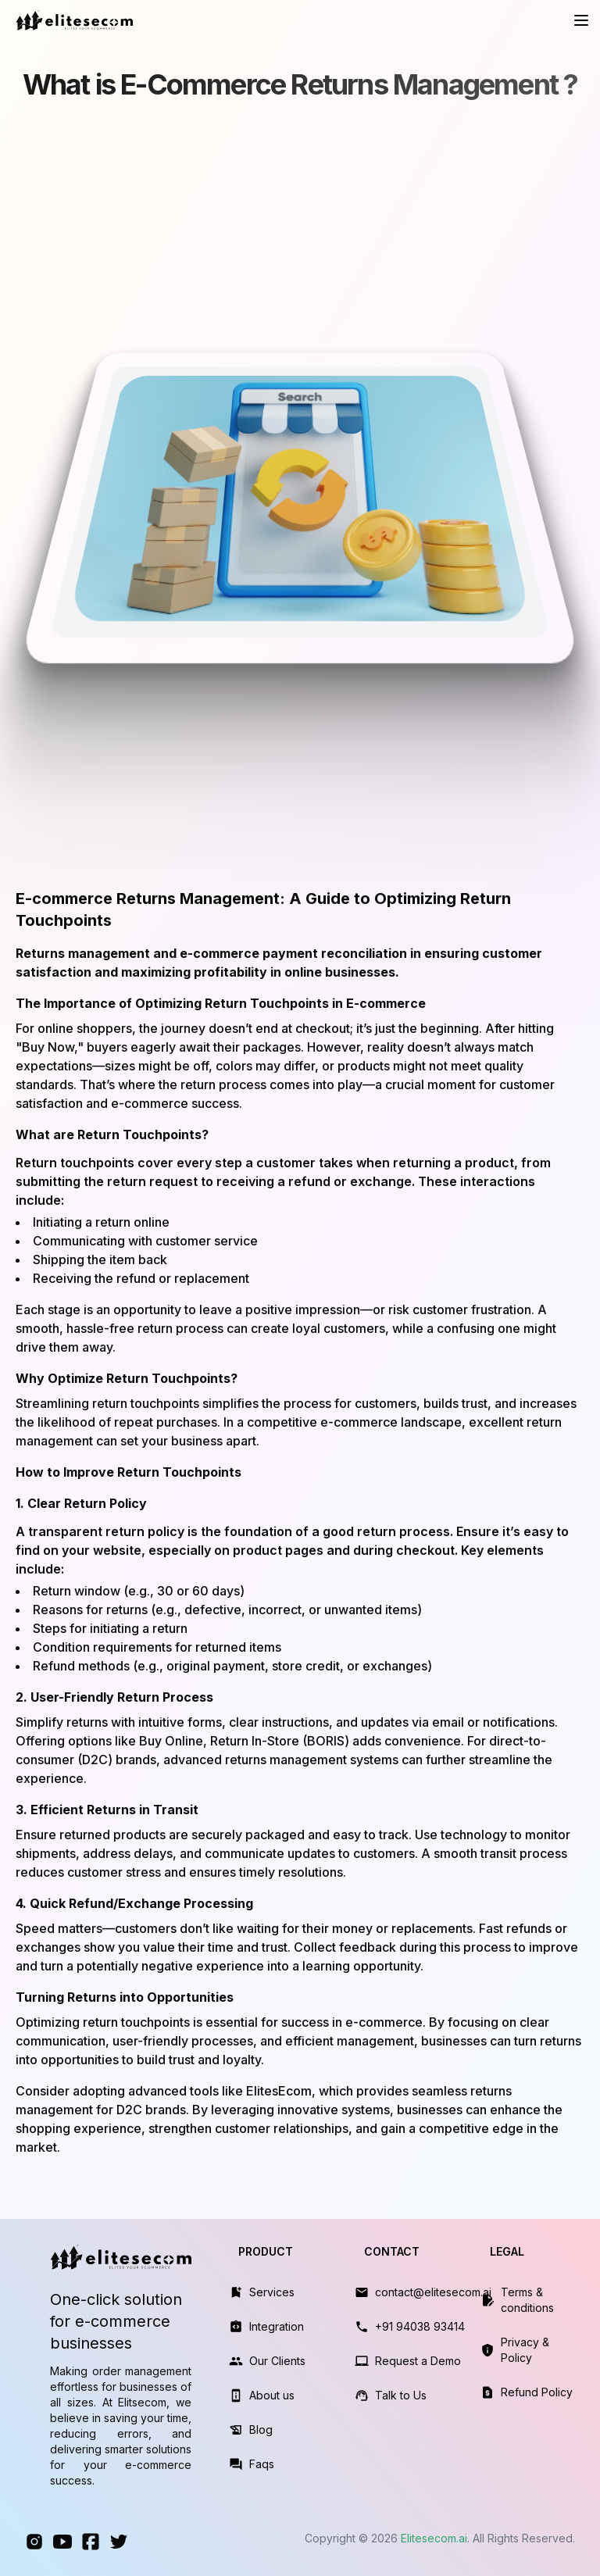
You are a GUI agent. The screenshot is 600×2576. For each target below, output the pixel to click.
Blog (261, 2429)
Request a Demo (418, 2360)
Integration (276, 2326)
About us (272, 2395)
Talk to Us (401, 2395)
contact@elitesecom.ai (433, 2292)
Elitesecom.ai (434, 2538)
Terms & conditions (527, 2299)
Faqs (261, 2464)
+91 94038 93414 (420, 2326)
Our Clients (277, 2360)
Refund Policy (537, 2392)
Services (272, 2292)
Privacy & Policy (525, 2349)
